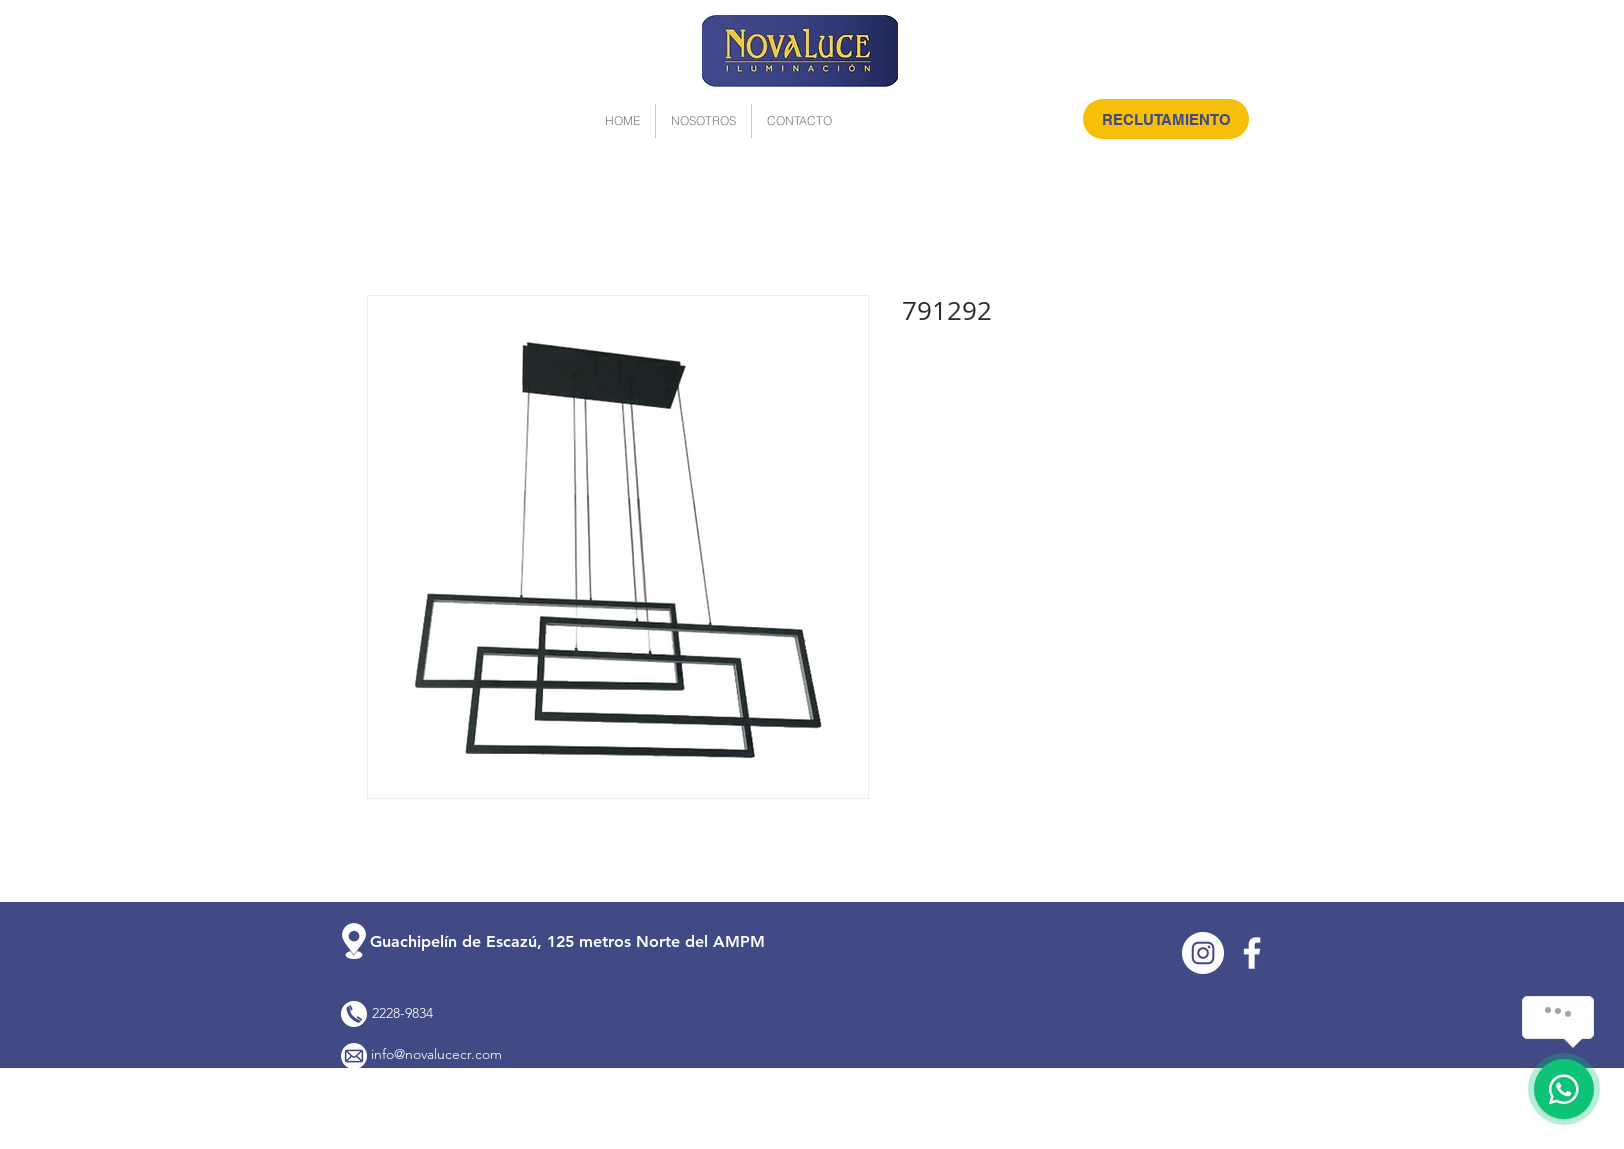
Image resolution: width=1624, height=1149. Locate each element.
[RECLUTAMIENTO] (1166, 119)
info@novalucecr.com (436, 1054)
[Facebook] (1252, 953)
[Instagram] (1203, 953)
